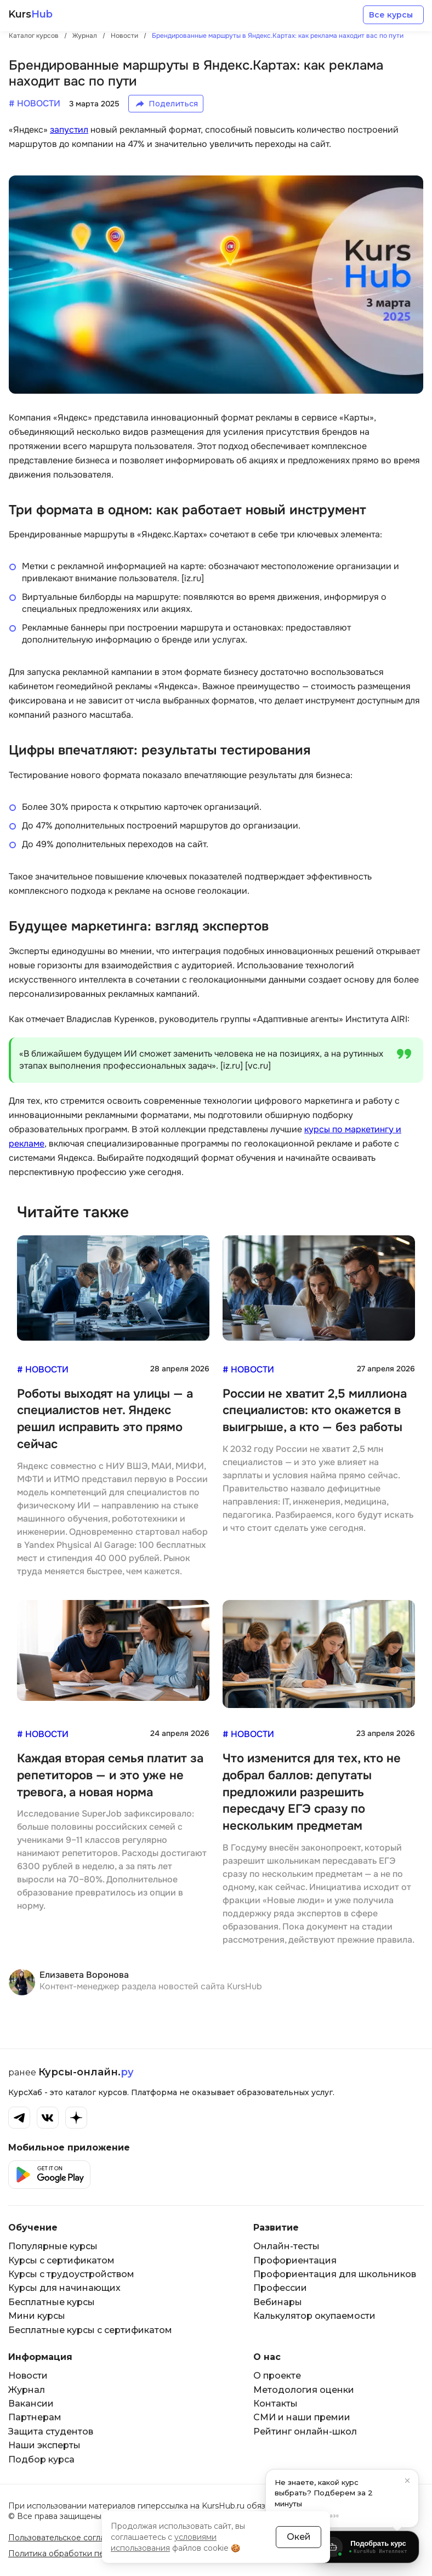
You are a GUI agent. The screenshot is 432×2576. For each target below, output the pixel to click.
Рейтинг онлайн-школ (305, 2431)
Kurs (30, 14)
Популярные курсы (53, 2246)
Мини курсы (36, 2316)
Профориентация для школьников (334, 2274)
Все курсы (391, 15)
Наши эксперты (44, 2445)
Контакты (275, 2403)
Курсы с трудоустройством (71, 2274)
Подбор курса (41, 2459)
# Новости (43, 1369)
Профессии (280, 2288)
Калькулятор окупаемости (314, 2316)
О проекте (277, 2375)
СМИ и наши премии (301, 2417)
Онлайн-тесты (286, 2246)
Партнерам (34, 2417)
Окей (299, 2537)
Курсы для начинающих (64, 2288)
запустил (69, 129)
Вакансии (31, 2403)
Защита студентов (50, 2431)
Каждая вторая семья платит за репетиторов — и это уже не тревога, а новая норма (110, 1775)
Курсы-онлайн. (86, 2072)
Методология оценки (303, 2390)
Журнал (26, 2390)
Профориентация (295, 2260)
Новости (28, 2375)
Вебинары (277, 2302)
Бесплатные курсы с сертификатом (90, 2330)
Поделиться (173, 104)
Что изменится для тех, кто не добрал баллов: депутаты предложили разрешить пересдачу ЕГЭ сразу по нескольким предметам (312, 1792)
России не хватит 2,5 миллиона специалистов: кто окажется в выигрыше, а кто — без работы (315, 1410)
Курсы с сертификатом (61, 2260)
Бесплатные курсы (51, 2302)
